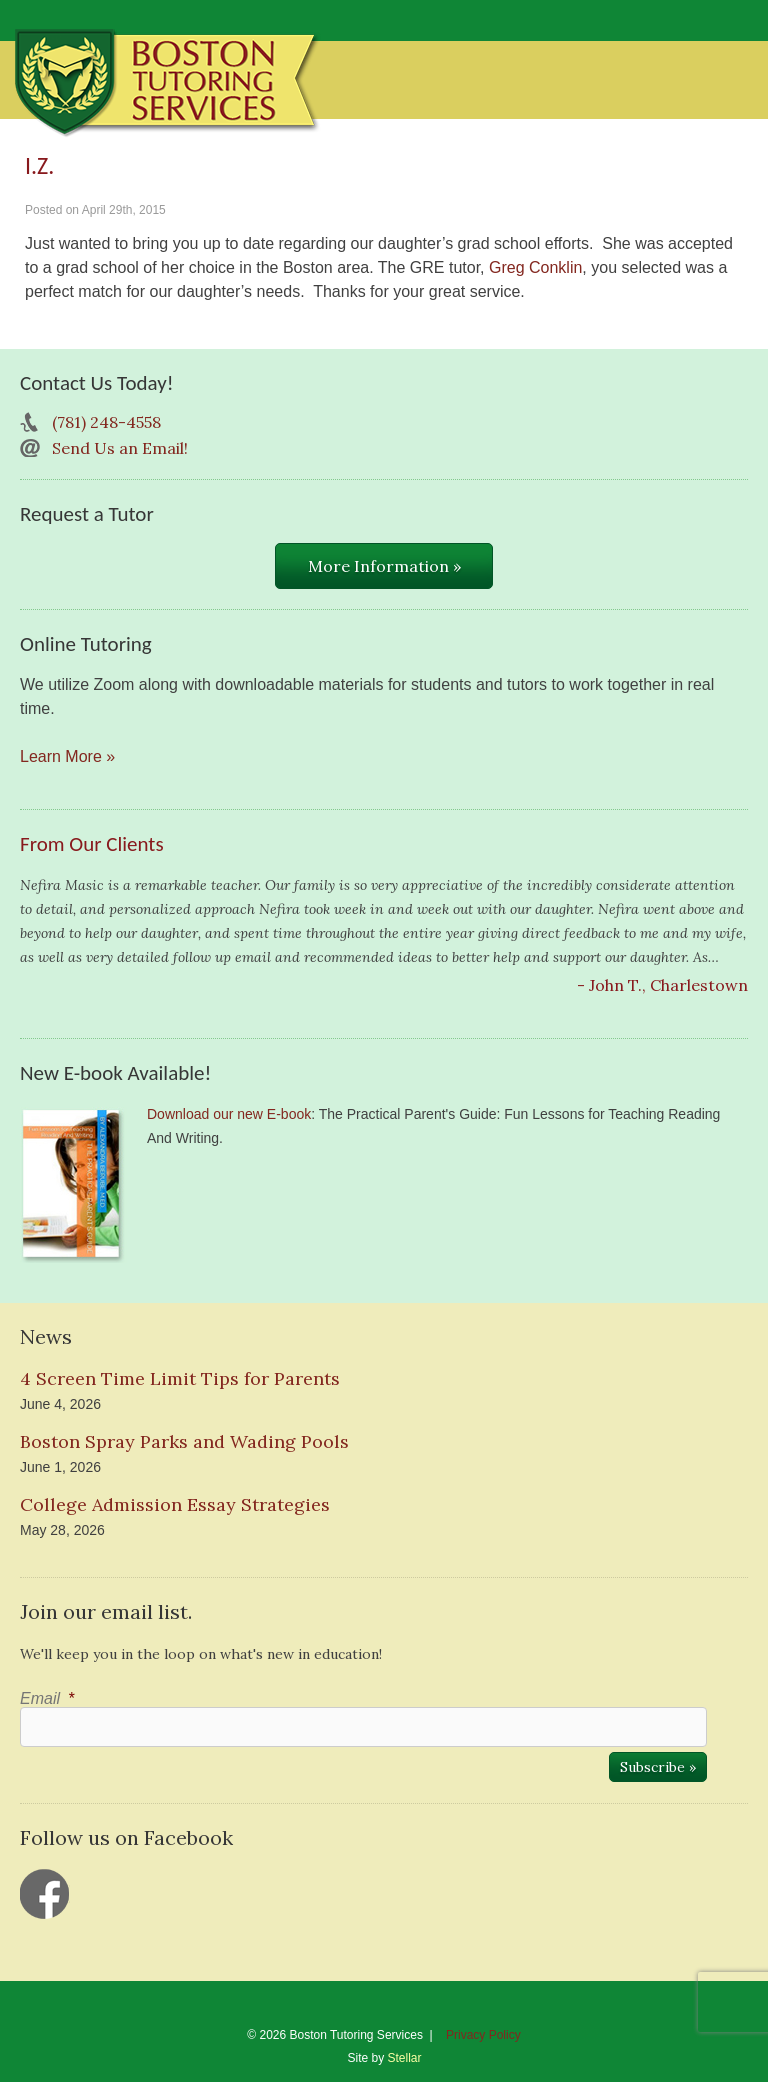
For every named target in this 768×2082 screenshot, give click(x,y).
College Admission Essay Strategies (175, 1504)
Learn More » (67, 756)
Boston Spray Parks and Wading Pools (184, 1441)
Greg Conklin (535, 267)
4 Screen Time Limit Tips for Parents (180, 1378)
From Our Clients (92, 844)
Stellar (405, 2058)
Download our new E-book (229, 1114)
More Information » (384, 566)
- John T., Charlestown (662, 985)
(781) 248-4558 (106, 422)
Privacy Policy (483, 2035)
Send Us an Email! (120, 448)
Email (47, 1698)
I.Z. (39, 165)
